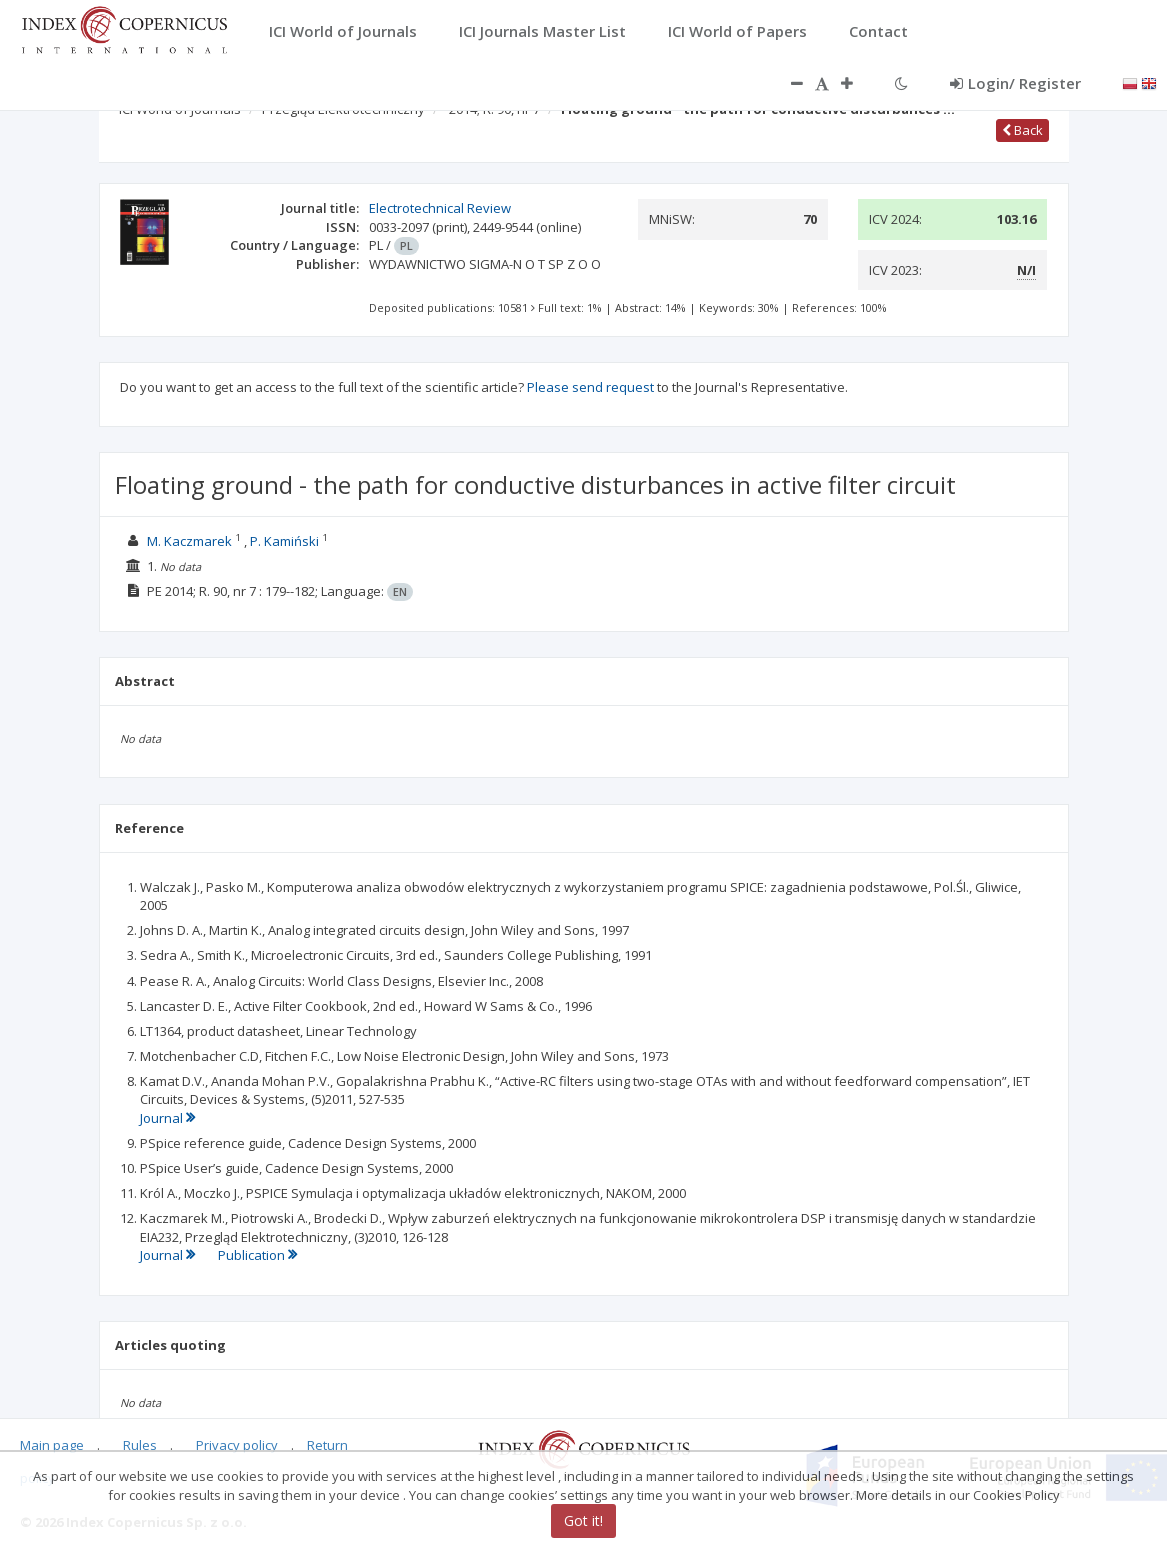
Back (1022, 130)
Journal (167, 1118)
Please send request (590, 387)
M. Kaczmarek (189, 541)
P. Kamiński (284, 541)
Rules (140, 1445)
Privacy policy (237, 1445)
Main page (52, 1445)
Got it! (583, 1520)
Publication (257, 1255)
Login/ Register (1015, 83)
